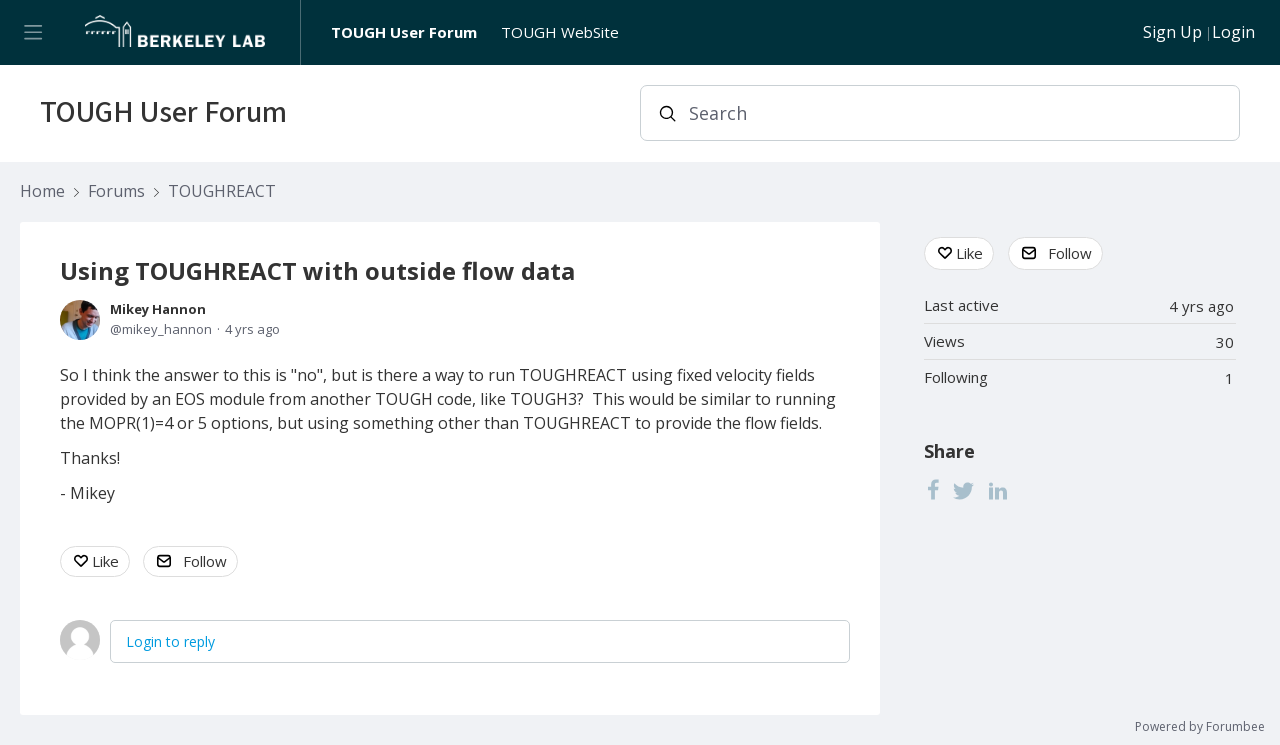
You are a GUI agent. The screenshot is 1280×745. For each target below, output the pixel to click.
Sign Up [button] (1172, 33)
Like (105, 561)
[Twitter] (964, 490)
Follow (205, 561)
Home (42, 192)
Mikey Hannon (158, 309)
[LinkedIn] (998, 490)
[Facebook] (933, 490)
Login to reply (170, 641)
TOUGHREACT (222, 192)
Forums (116, 192)
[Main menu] (32, 32)
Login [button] (1233, 33)
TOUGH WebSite (560, 32)
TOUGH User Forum (404, 32)
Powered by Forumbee (1200, 727)
